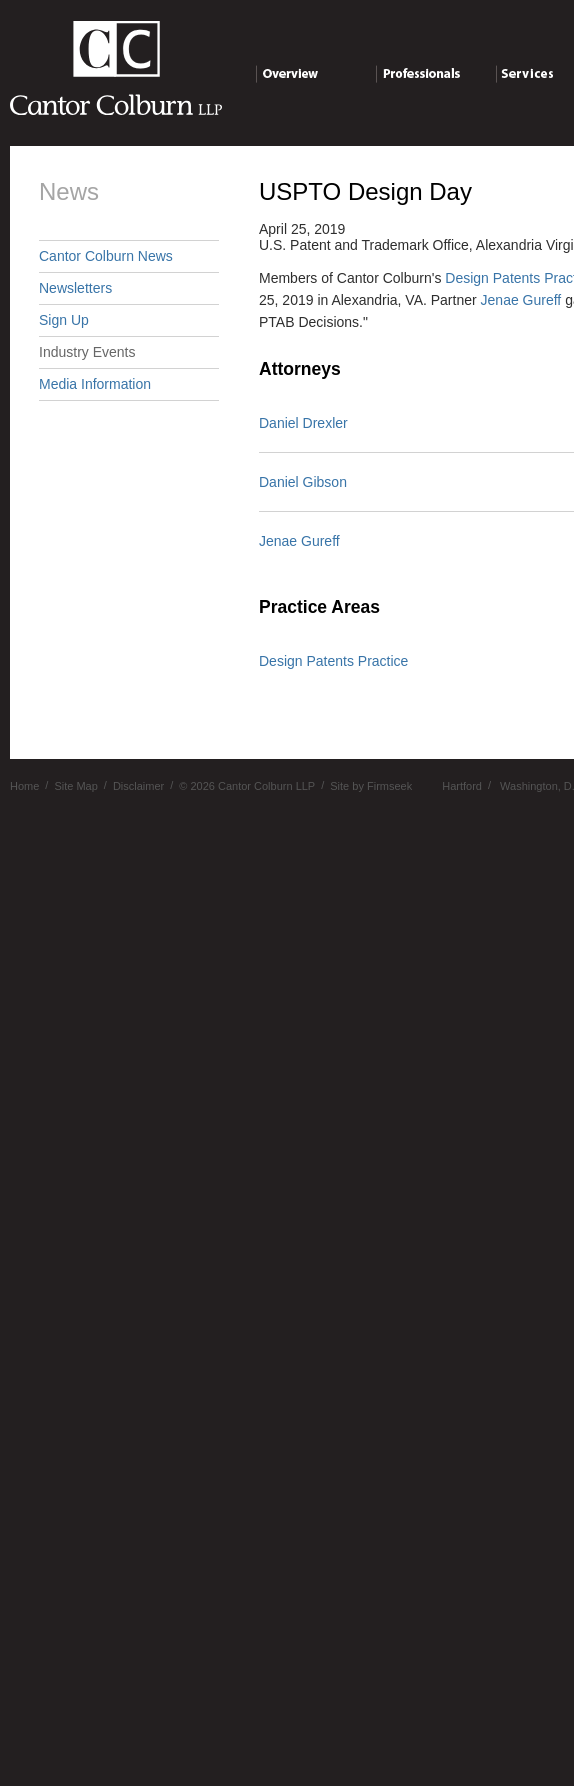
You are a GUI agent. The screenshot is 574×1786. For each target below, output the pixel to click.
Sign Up (64, 320)
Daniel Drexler (303, 423)
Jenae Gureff (521, 300)
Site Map (75, 785)
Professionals (435, 77)
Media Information (95, 384)
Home (24, 785)
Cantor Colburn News (106, 256)
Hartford (462, 785)
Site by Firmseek (371, 785)
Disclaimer (138, 785)
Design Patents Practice (333, 661)
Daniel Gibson (303, 482)
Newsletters (75, 288)
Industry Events (87, 352)
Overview (315, 77)
